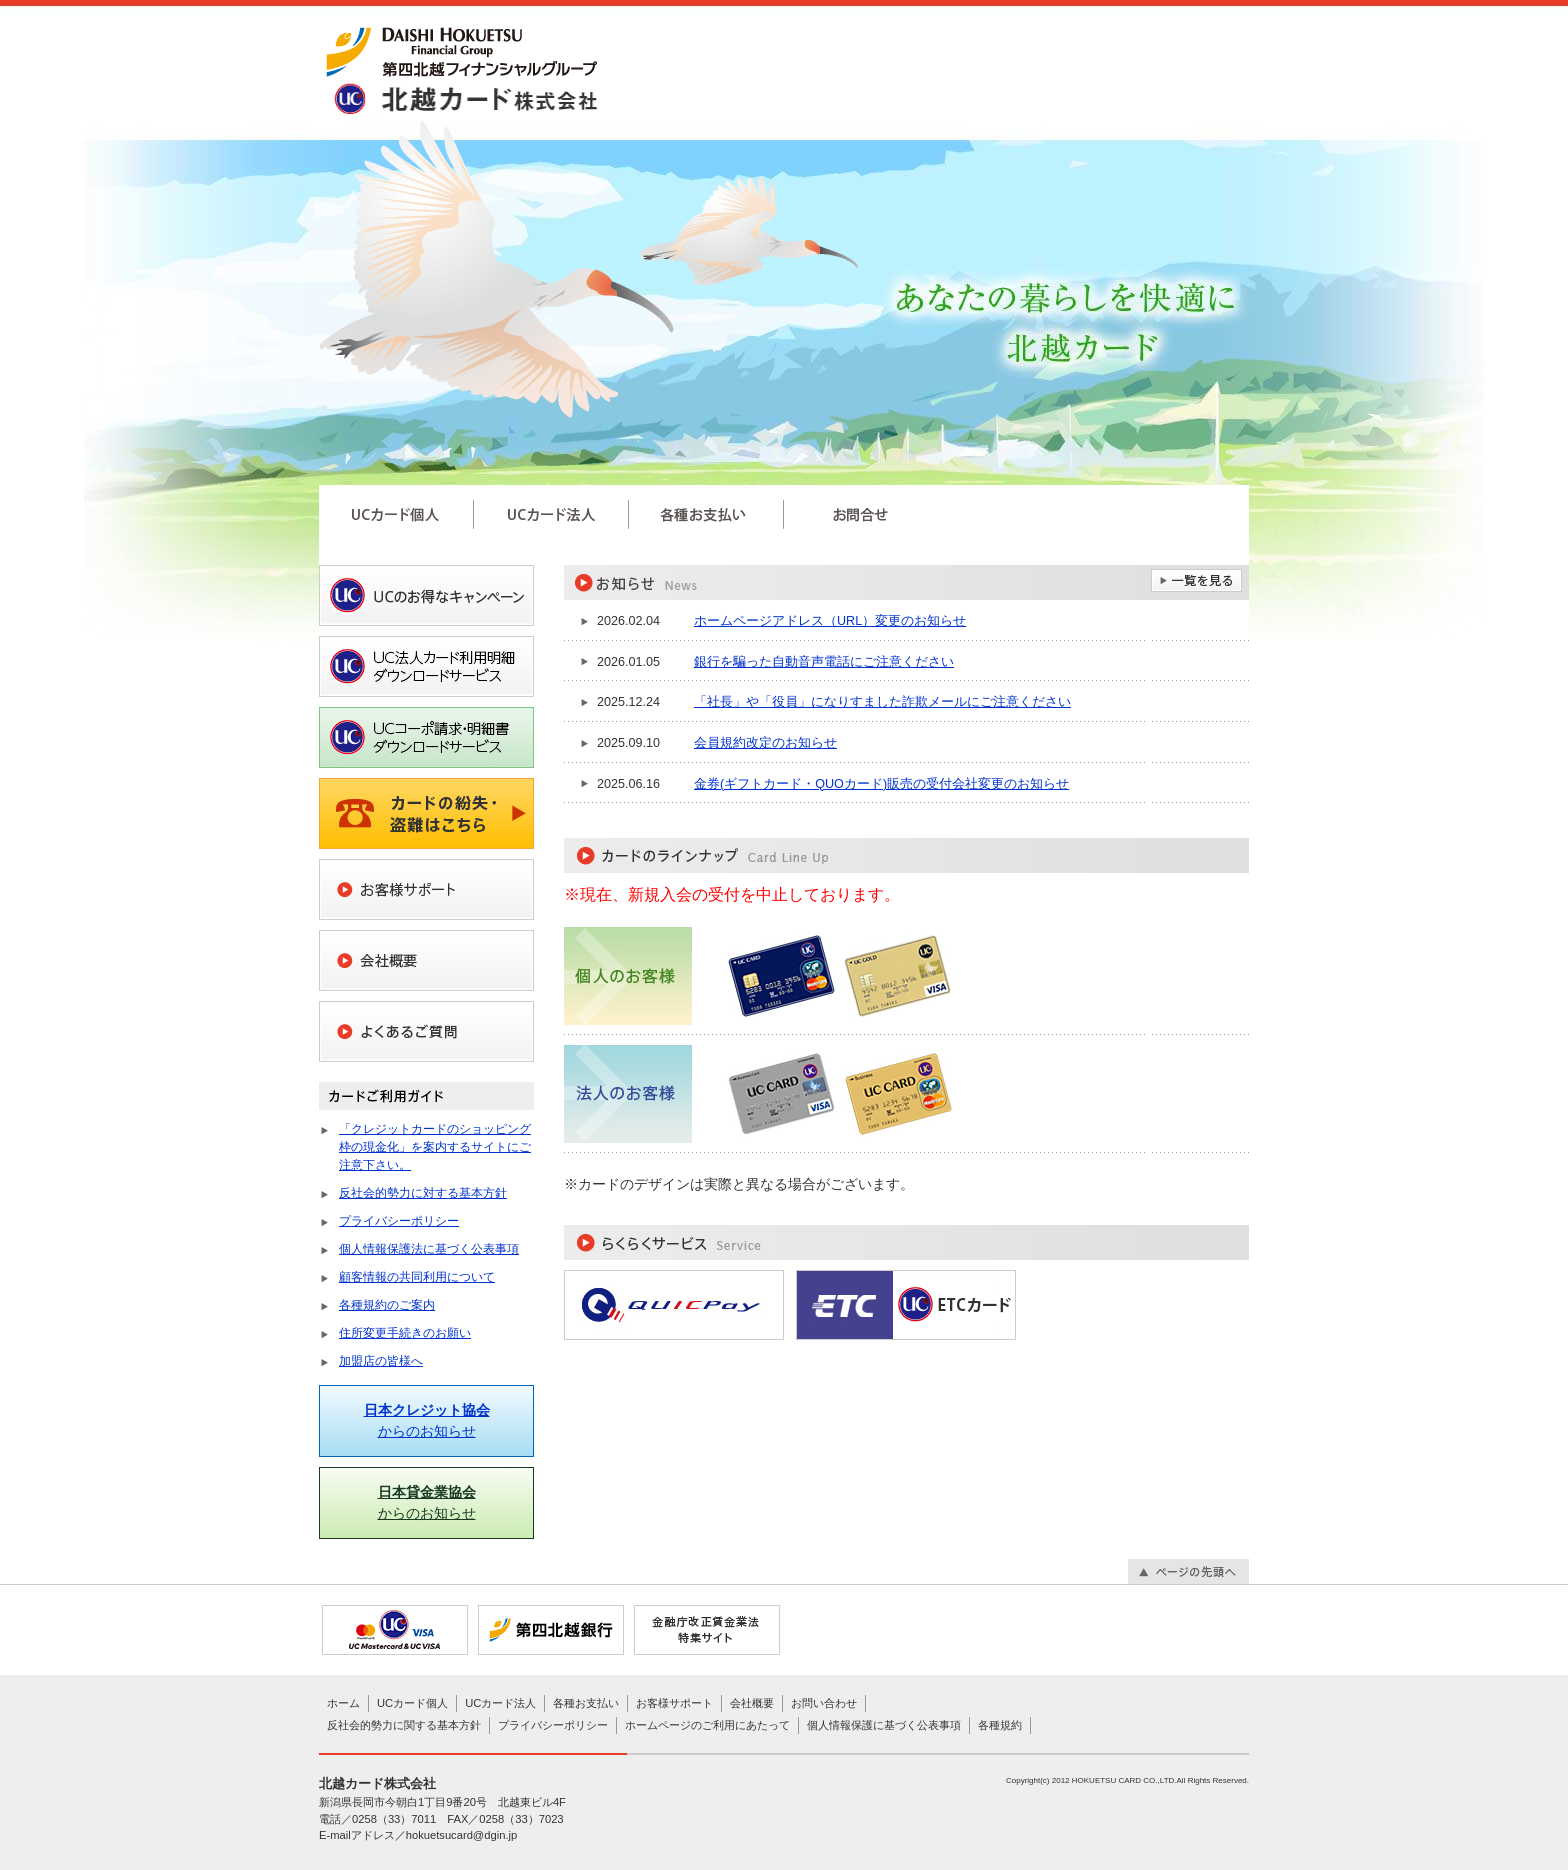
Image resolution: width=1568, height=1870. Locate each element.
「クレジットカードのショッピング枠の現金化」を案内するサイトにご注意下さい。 (435, 1147)
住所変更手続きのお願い (405, 1333)
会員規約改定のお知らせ (765, 743)
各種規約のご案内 (387, 1305)
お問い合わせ (824, 1703)
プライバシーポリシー (399, 1221)
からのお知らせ (427, 1420)
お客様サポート (674, 1703)
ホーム (343, 1703)
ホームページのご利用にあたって (707, 1725)
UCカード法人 (500, 1703)
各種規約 (1000, 1725)
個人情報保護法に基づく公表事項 (429, 1249)
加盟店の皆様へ (381, 1361)
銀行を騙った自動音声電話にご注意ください (824, 662)
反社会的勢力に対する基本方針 (423, 1193)
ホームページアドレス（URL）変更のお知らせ (830, 621)
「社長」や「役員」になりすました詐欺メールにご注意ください (882, 702)
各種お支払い (586, 1703)
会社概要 (752, 1703)
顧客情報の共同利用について (417, 1277)
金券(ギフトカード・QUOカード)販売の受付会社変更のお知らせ (881, 784)
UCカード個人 (412, 1703)
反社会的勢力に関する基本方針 (404, 1725)
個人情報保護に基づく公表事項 (884, 1725)
